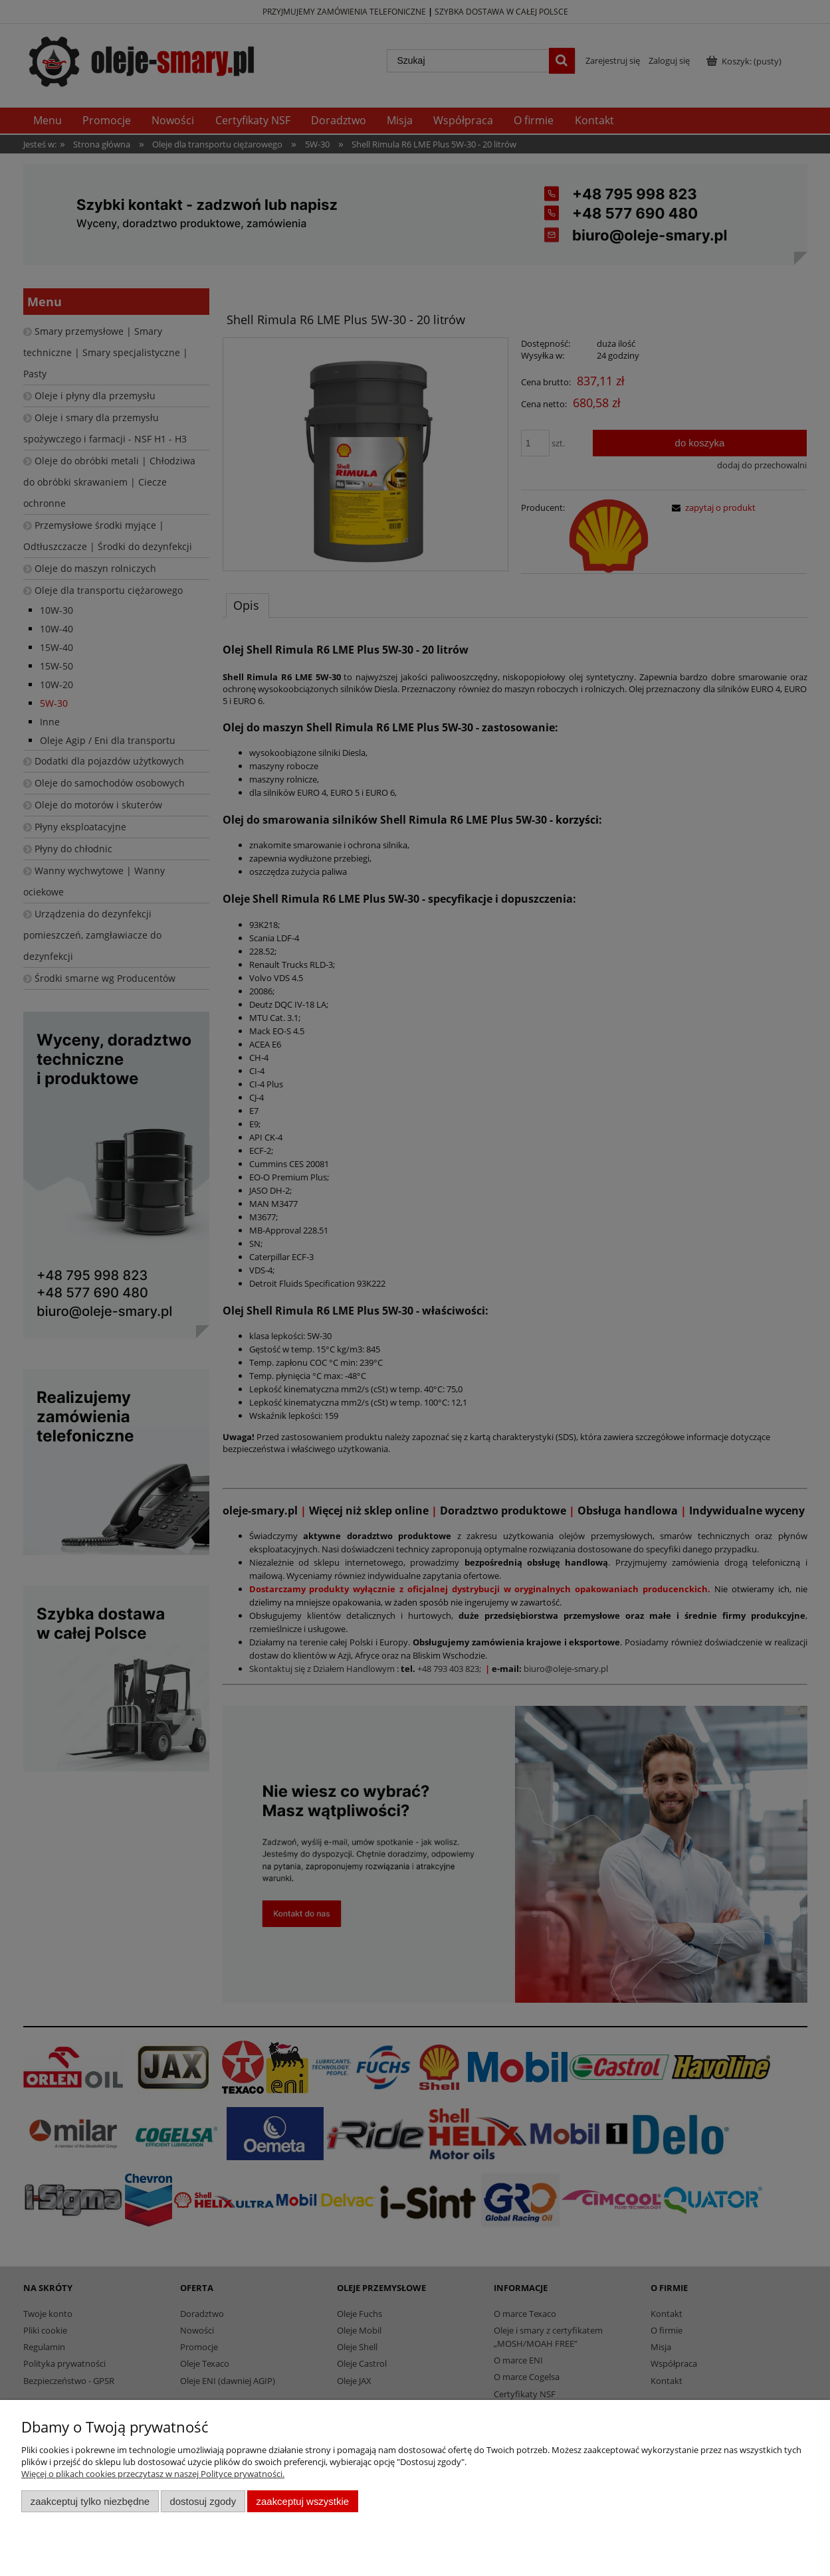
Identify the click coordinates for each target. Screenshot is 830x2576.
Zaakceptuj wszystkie (303, 2501)
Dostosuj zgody (202, 2501)
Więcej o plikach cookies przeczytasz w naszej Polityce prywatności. (152, 2474)
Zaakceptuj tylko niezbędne (90, 2501)
